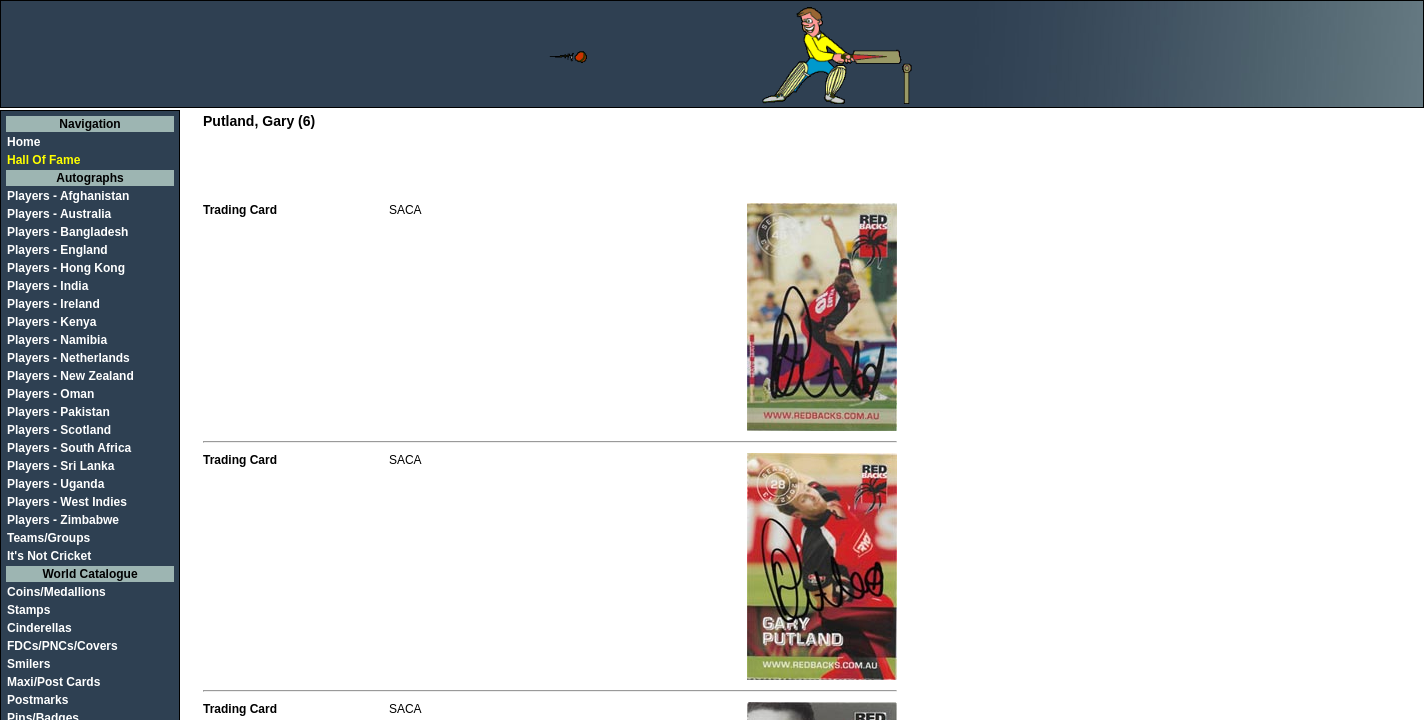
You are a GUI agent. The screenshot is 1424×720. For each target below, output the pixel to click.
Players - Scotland (59, 430)
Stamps (28, 610)
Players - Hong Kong (66, 268)
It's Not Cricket (49, 556)
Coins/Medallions (56, 592)
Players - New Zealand (70, 376)
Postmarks (37, 700)
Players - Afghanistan (68, 196)
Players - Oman (50, 394)
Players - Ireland (53, 304)
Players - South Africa (69, 448)
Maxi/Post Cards (53, 682)
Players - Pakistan (58, 412)
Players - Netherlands (68, 358)
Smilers (28, 664)
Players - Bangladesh (67, 232)
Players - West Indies (67, 502)
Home (23, 142)
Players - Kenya (51, 322)
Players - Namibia (57, 340)
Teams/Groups (48, 538)
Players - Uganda (55, 484)
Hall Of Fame (43, 160)
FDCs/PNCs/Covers (62, 646)
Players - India (47, 286)
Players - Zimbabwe (63, 520)
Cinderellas (39, 628)
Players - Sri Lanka (60, 466)
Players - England (57, 250)
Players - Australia (59, 214)
